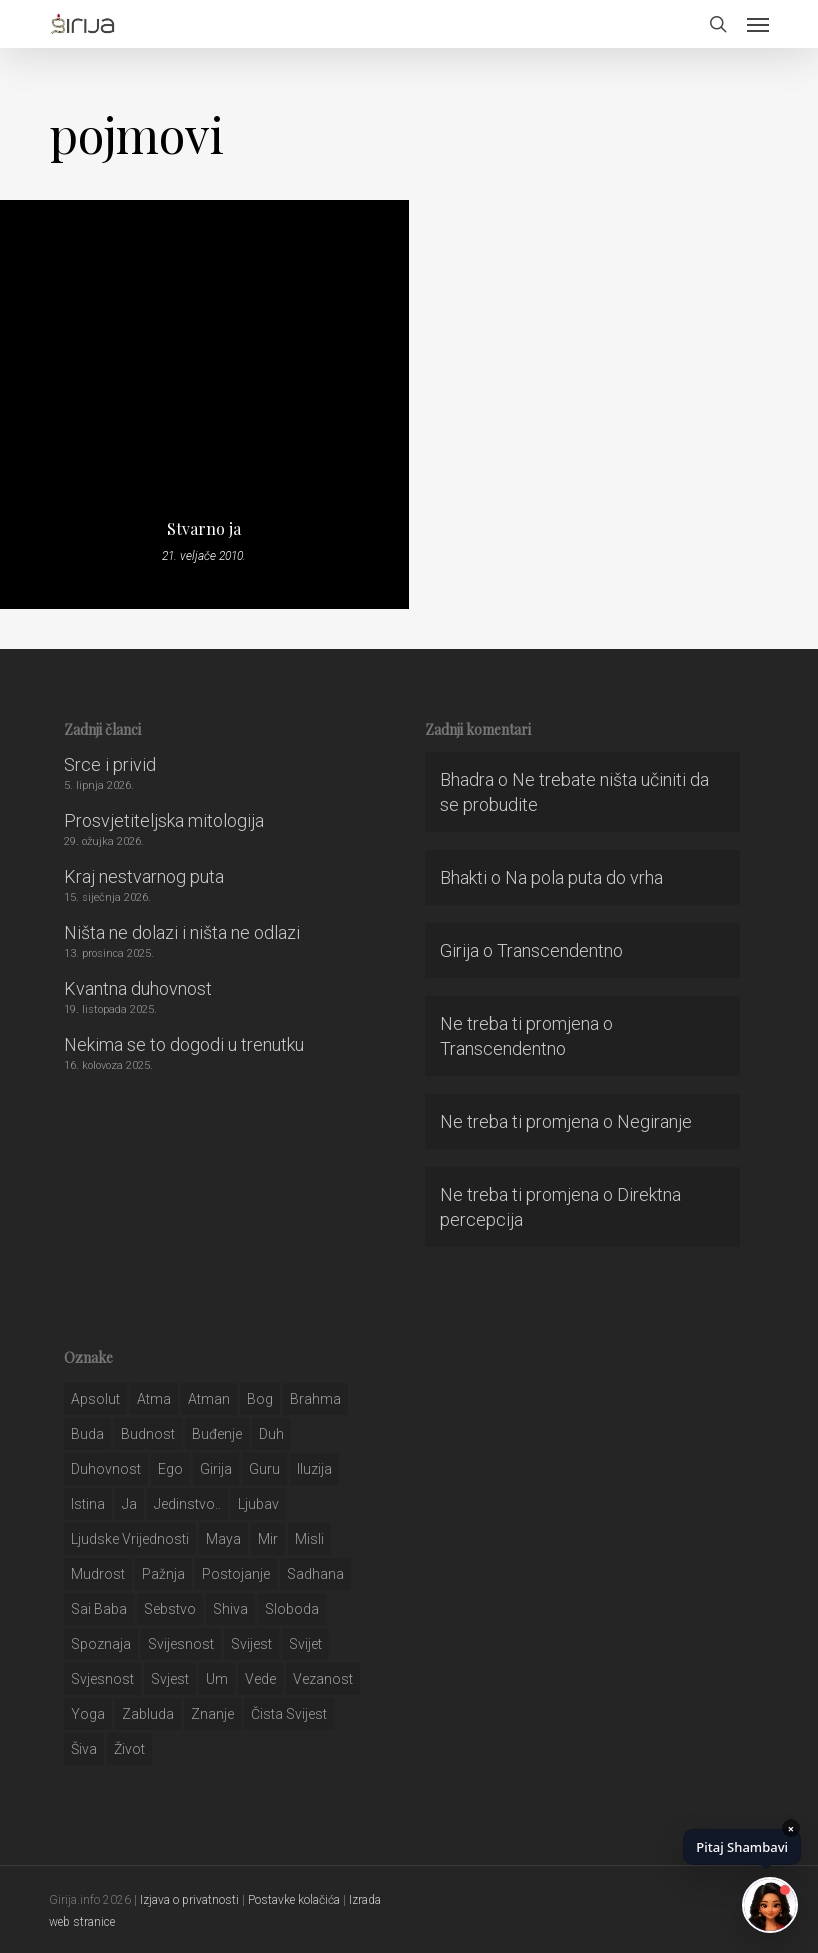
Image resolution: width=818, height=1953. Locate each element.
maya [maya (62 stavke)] (223, 1539)
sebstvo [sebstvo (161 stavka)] (170, 1609)
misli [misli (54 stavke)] (309, 1539)
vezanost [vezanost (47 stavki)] (323, 1679)
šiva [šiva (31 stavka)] (84, 1749)
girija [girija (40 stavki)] (216, 1469)
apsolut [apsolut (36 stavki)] (95, 1399)
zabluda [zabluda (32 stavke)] (148, 1714)
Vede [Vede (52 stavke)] (260, 1679)
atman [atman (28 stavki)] (209, 1399)
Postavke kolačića (294, 1900)
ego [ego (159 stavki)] (170, 1469)
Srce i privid (110, 764)
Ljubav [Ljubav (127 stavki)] (258, 1504)
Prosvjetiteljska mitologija (164, 820)
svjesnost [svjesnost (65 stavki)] (102, 1679)
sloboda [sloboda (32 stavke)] (292, 1609)
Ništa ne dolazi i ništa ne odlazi (182, 932)
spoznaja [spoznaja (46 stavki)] (101, 1644)
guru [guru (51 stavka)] (264, 1469)
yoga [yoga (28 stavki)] (88, 1714)
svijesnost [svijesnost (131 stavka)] (181, 1644)
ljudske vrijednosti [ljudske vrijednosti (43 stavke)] (130, 1539)
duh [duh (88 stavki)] (271, 1434)
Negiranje (654, 1121)
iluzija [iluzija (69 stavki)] (314, 1469)
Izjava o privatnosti (189, 1900)
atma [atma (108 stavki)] (154, 1399)
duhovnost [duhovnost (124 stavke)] (106, 1469)
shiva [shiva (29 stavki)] (230, 1609)
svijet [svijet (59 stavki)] (305, 1644)
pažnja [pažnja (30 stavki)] (163, 1574)
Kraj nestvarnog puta (144, 876)
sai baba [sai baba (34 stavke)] (99, 1609)
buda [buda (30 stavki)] (87, 1434)
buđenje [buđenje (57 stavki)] (217, 1434)
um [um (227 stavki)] (217, 1679)
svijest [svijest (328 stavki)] (251, 1644)
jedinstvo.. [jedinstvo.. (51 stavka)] (187, 1504)
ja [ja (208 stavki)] (129, 1504)
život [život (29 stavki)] (129, 1749)
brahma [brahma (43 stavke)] (315, 1399)
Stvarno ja (204, 529)
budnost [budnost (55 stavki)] (148, 1434)
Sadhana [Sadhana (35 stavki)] (315, 1574)
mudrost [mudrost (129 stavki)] (98, 1574)
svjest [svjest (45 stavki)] (170, 1679)
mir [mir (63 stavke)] (268, 1539)
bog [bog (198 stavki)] (260, 1399)
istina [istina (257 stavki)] (88, 1504)
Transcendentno (560, 950)
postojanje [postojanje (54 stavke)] (236, 1574)
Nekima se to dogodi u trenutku (184, 1044)
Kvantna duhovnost (138, 988)
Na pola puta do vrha (584, 877)
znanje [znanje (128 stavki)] (212, 1714)
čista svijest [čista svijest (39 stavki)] (289, 1714)
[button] (758, 24)
